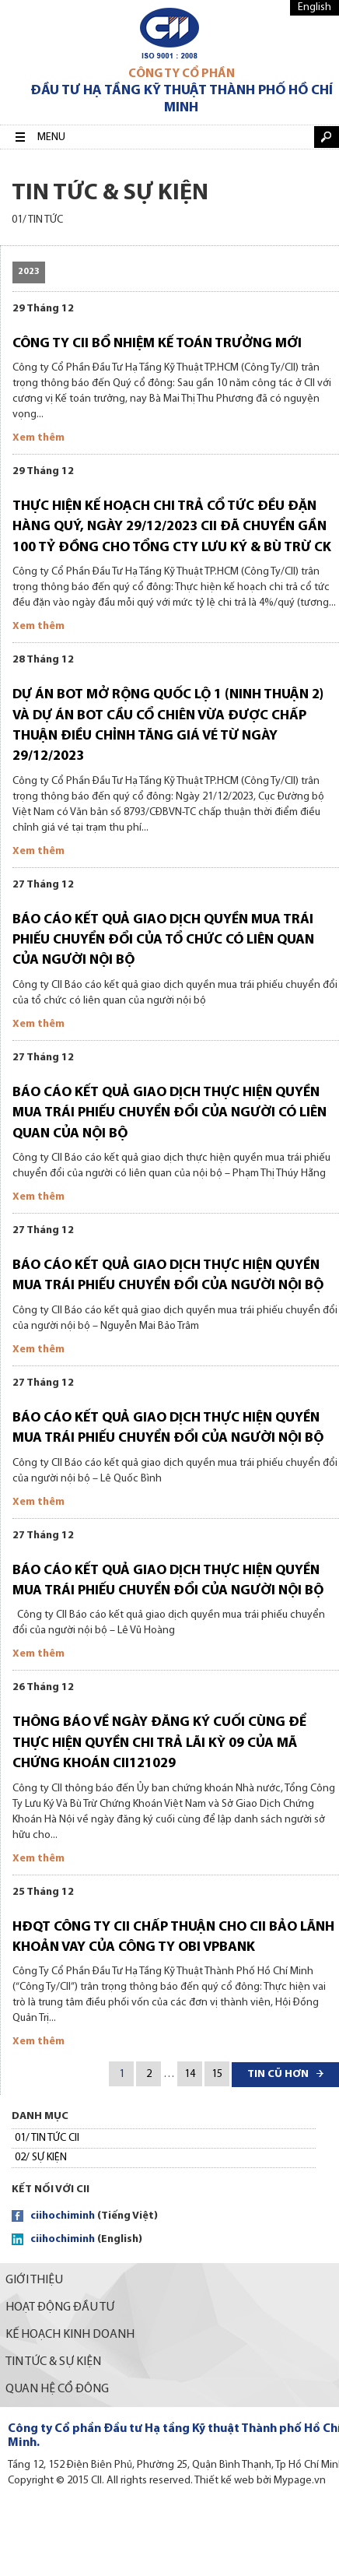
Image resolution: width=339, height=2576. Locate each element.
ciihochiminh (62, 2216)
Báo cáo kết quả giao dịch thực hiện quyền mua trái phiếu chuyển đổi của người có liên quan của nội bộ (169, 1113)
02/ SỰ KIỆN (41, 2157)
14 (189, 2074)
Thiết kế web (224, 2480)
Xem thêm (38, 438)
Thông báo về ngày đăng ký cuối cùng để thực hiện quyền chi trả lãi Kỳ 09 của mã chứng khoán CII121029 (159, 1743)
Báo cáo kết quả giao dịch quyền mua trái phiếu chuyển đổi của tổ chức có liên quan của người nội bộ (163, 940)
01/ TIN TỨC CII (47, 2138)
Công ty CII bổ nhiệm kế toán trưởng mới (157, 343)
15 (216, 2074)
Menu (51, 137)
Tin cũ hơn (278, 2074)
